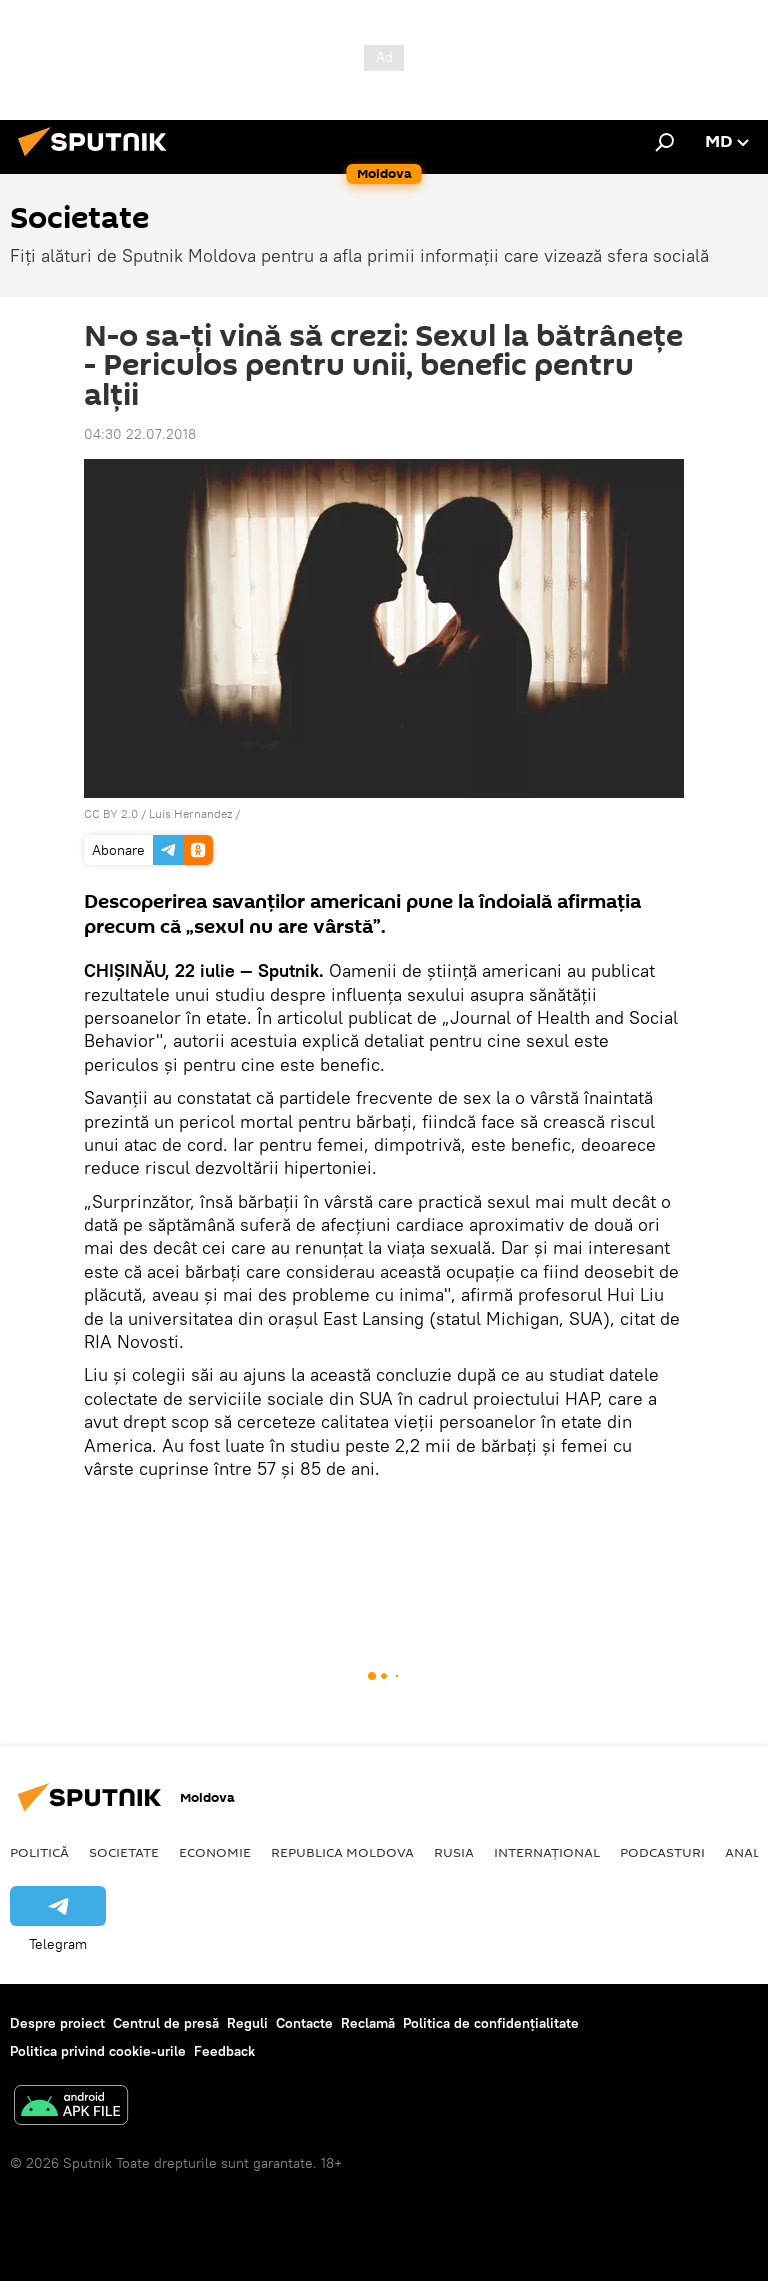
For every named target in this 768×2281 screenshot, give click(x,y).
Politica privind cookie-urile (98, 2051)
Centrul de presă (166, 2023)
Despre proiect (57, 2023)
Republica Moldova (342, 1852)
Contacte (304, 2023)
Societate (124, 1852)
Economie (215, 1852)
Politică (39, 1852)
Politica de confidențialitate (491, 2023)
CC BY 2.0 (111, 813)
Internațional (547, 1852)
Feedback (224, 2051)
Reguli (247, 2023)
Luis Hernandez (190, 813)
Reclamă (368, 2023)
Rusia (454, 1852)
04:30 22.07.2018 (140, 434)
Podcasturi (662, 1852)
